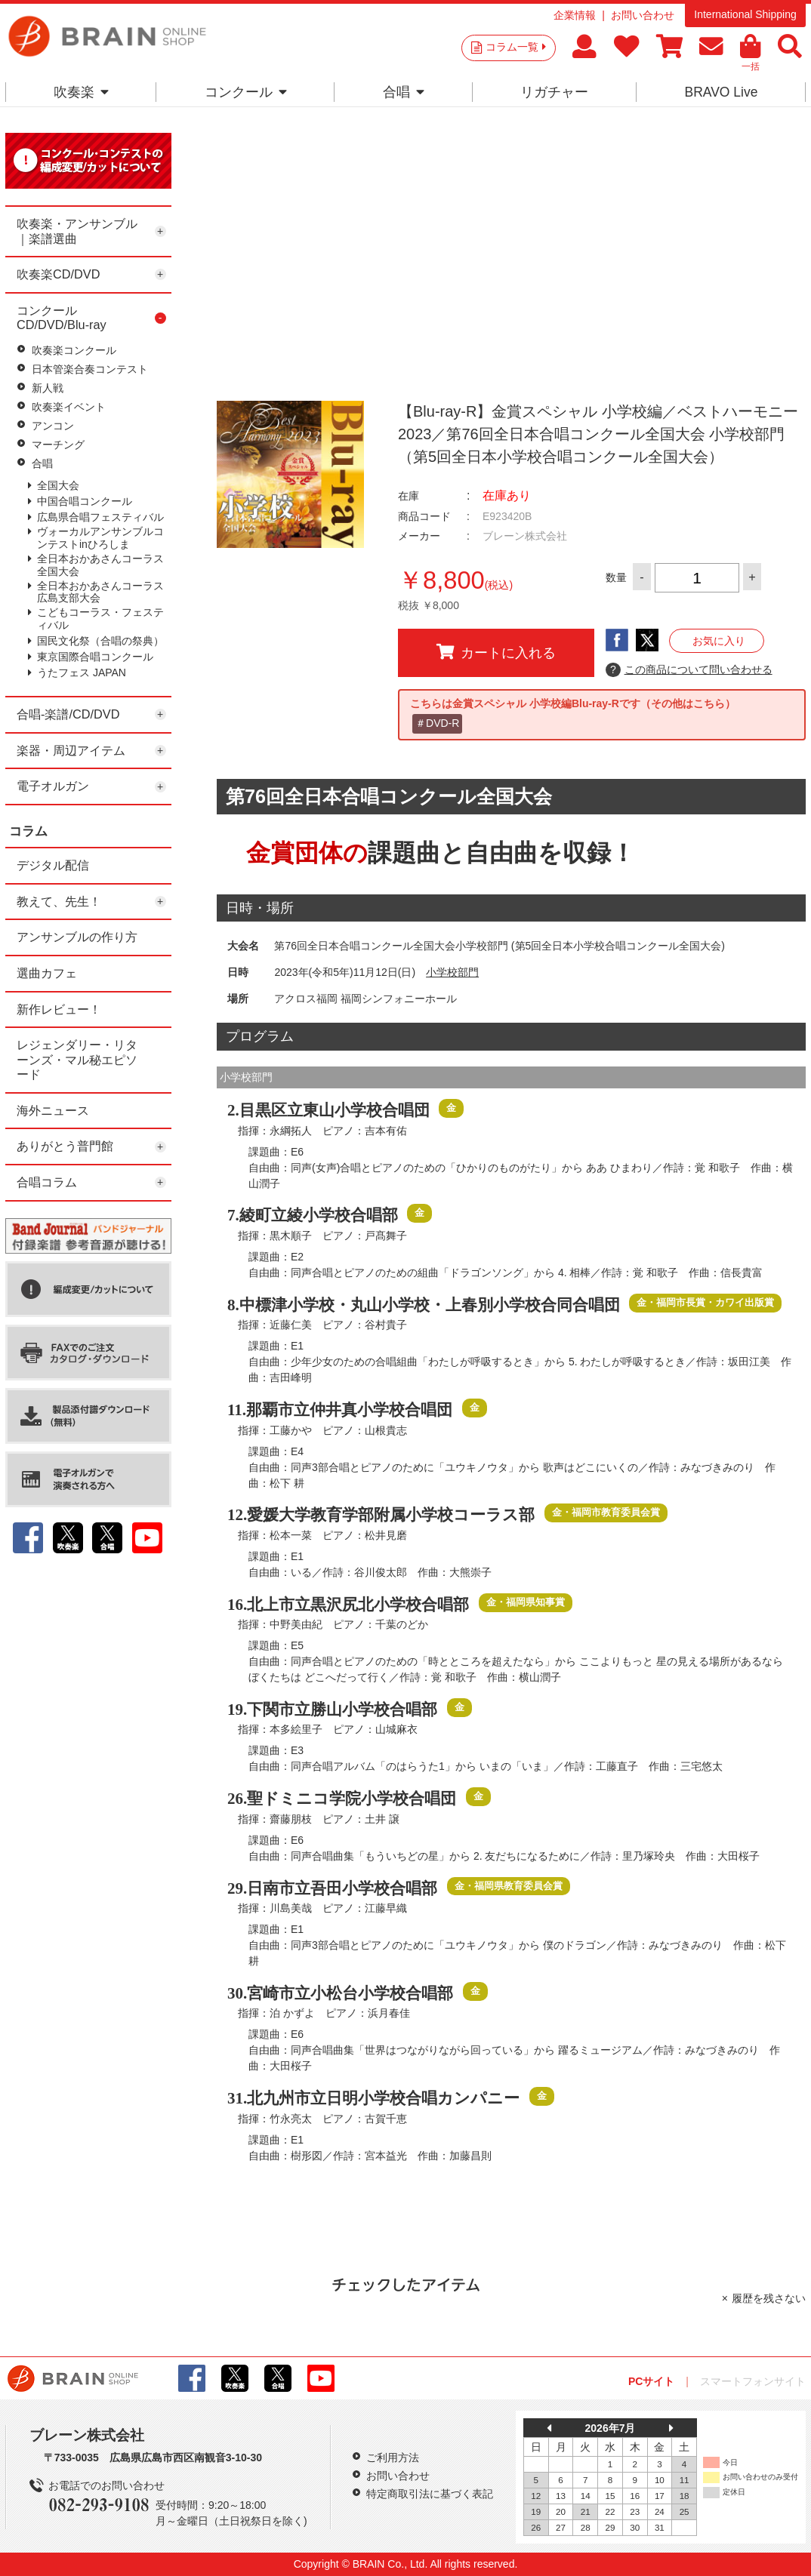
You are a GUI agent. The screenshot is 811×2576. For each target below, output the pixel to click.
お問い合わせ (642, 15)
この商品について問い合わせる (689, 670)
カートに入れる (496, 652)
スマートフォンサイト (753, 2381)
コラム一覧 (516, 47)
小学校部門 (452, 972)
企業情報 (575, 15)
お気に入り (718, 641)
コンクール (246, 92)
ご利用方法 (392, 2457)
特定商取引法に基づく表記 (429, 2494)
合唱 (403, 92)
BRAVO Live (720, 92)
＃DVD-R (437, 723)
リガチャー (554, 92)
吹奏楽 (81, 92)
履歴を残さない (769, 2298)
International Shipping (745, 14)
